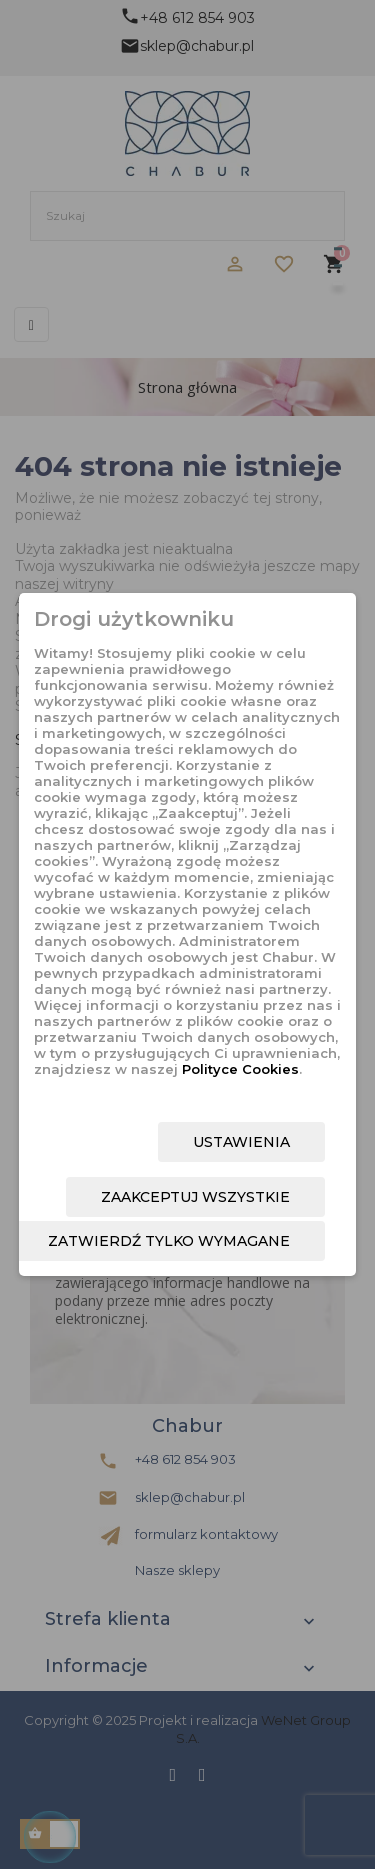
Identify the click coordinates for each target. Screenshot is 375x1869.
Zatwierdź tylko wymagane (169, 1241)
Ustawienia (241, 1142)
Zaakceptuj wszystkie (195, 1197)
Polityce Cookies (240, 1069)
